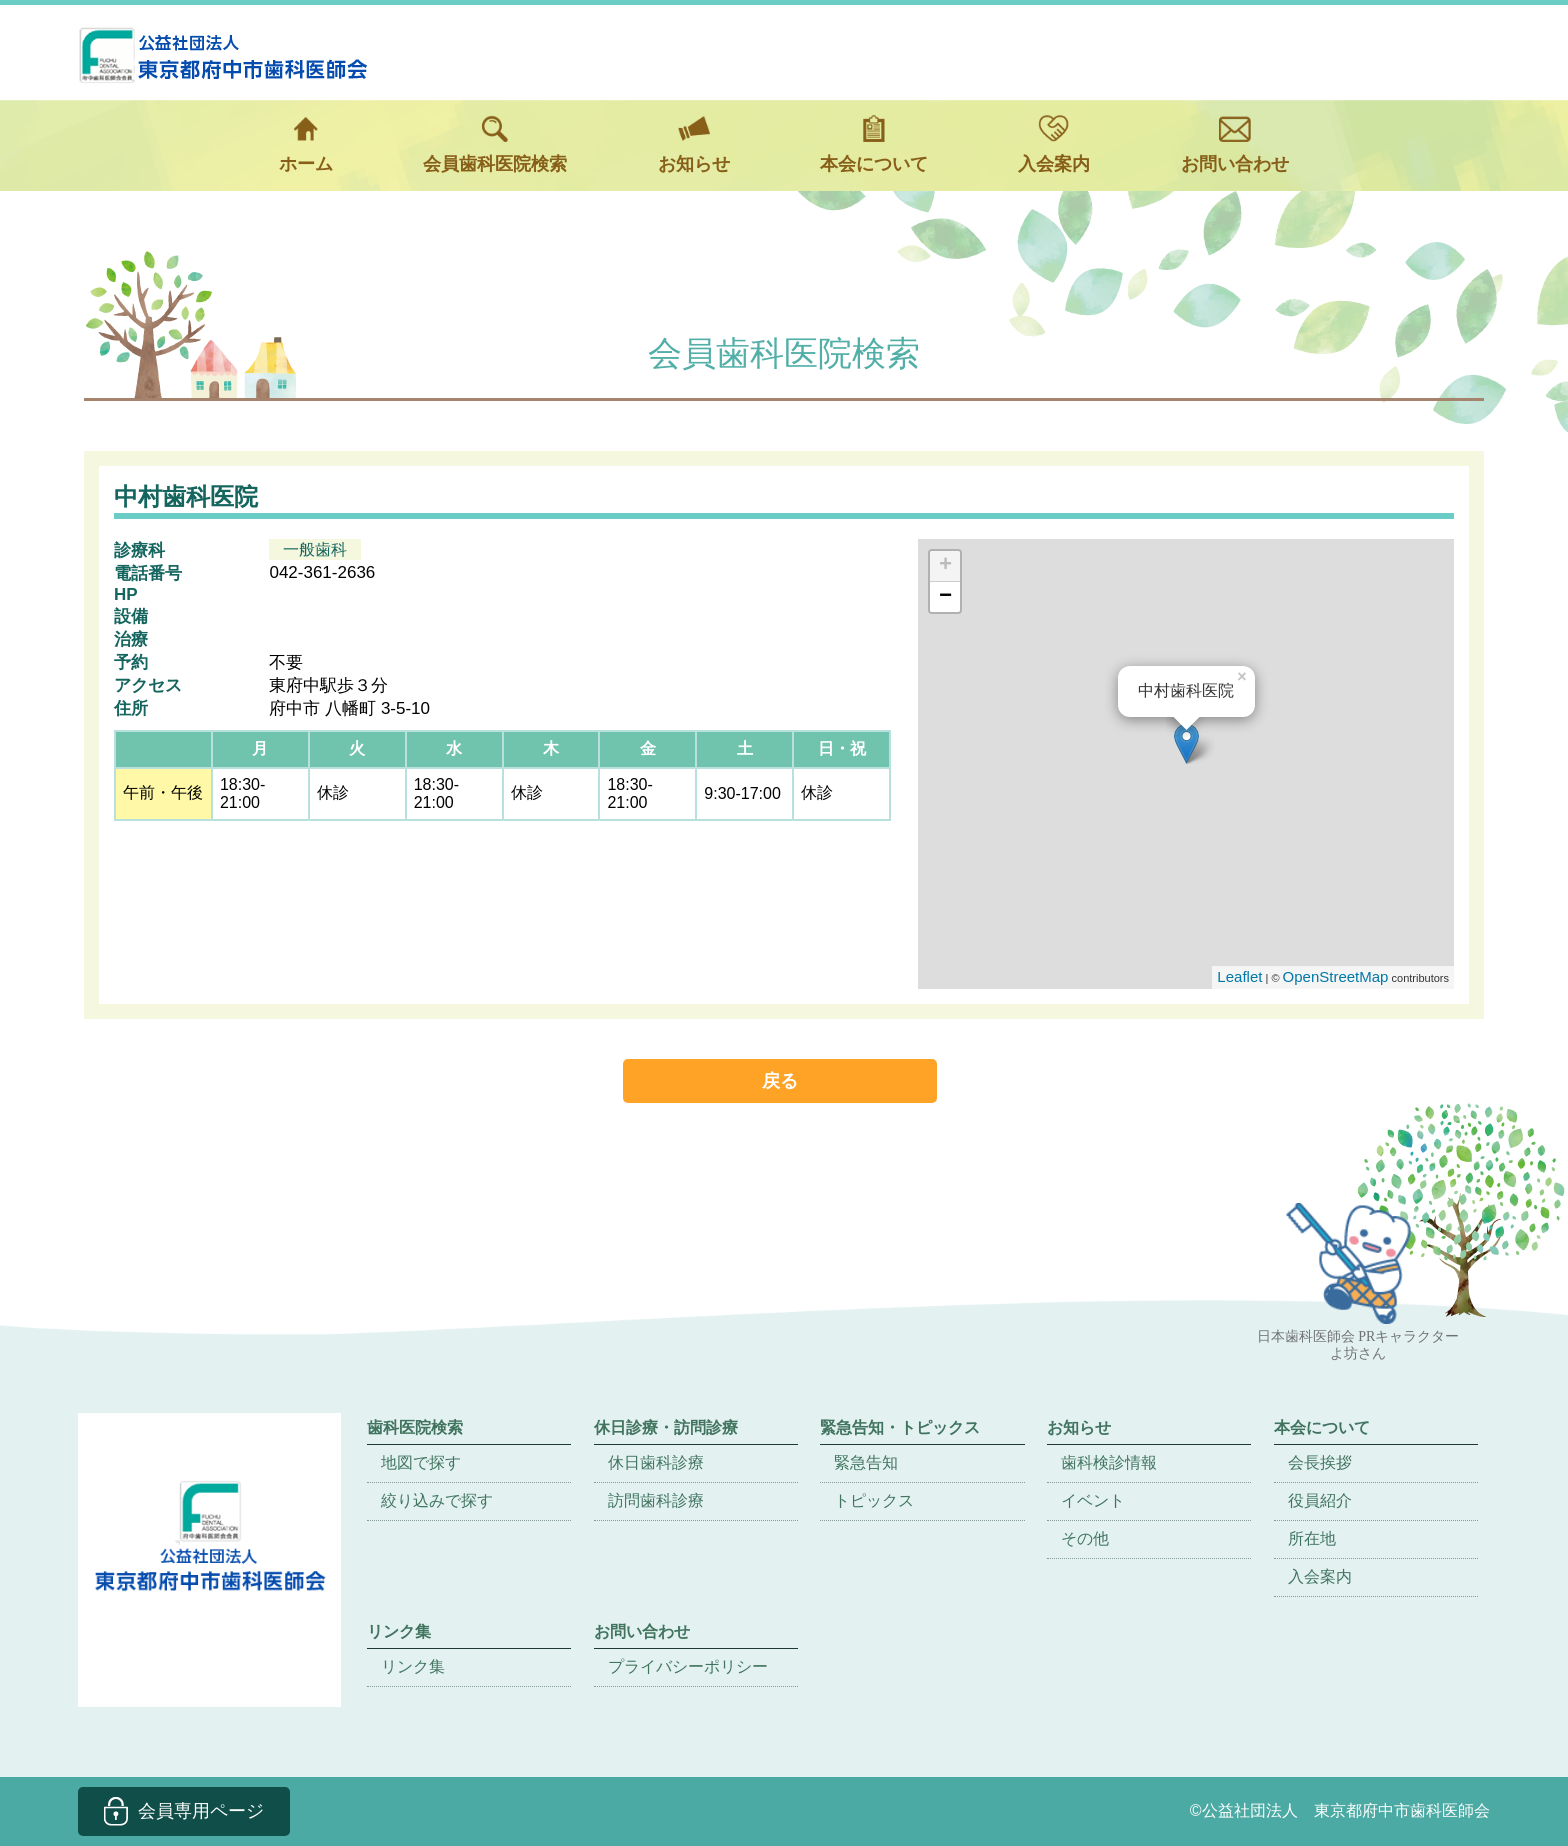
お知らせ (694, 144)
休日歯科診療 (656, 1462)
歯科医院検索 (415, 1427)
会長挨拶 (1320, 1462)
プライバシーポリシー (688, 1666)
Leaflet (1239, 976)
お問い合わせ (1235, 144)
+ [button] (945, 566)
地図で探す (421, 1462)
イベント (1093, 1500)
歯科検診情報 (1109, 1462)
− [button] (945, 597)
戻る (780, 1080)
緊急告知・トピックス (900, 1427)
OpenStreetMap (1336, 976)
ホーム (306, 144)
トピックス (874, 1500)
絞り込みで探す (437, 1500)
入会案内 (1054, 144)
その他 (1085, 1538)
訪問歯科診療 (656, 1500)
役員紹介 (1320, 1500)
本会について (874, 144)
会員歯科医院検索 (495, 144)
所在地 (1312, 1538)
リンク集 (413, 1666)
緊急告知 (866, 1462)
